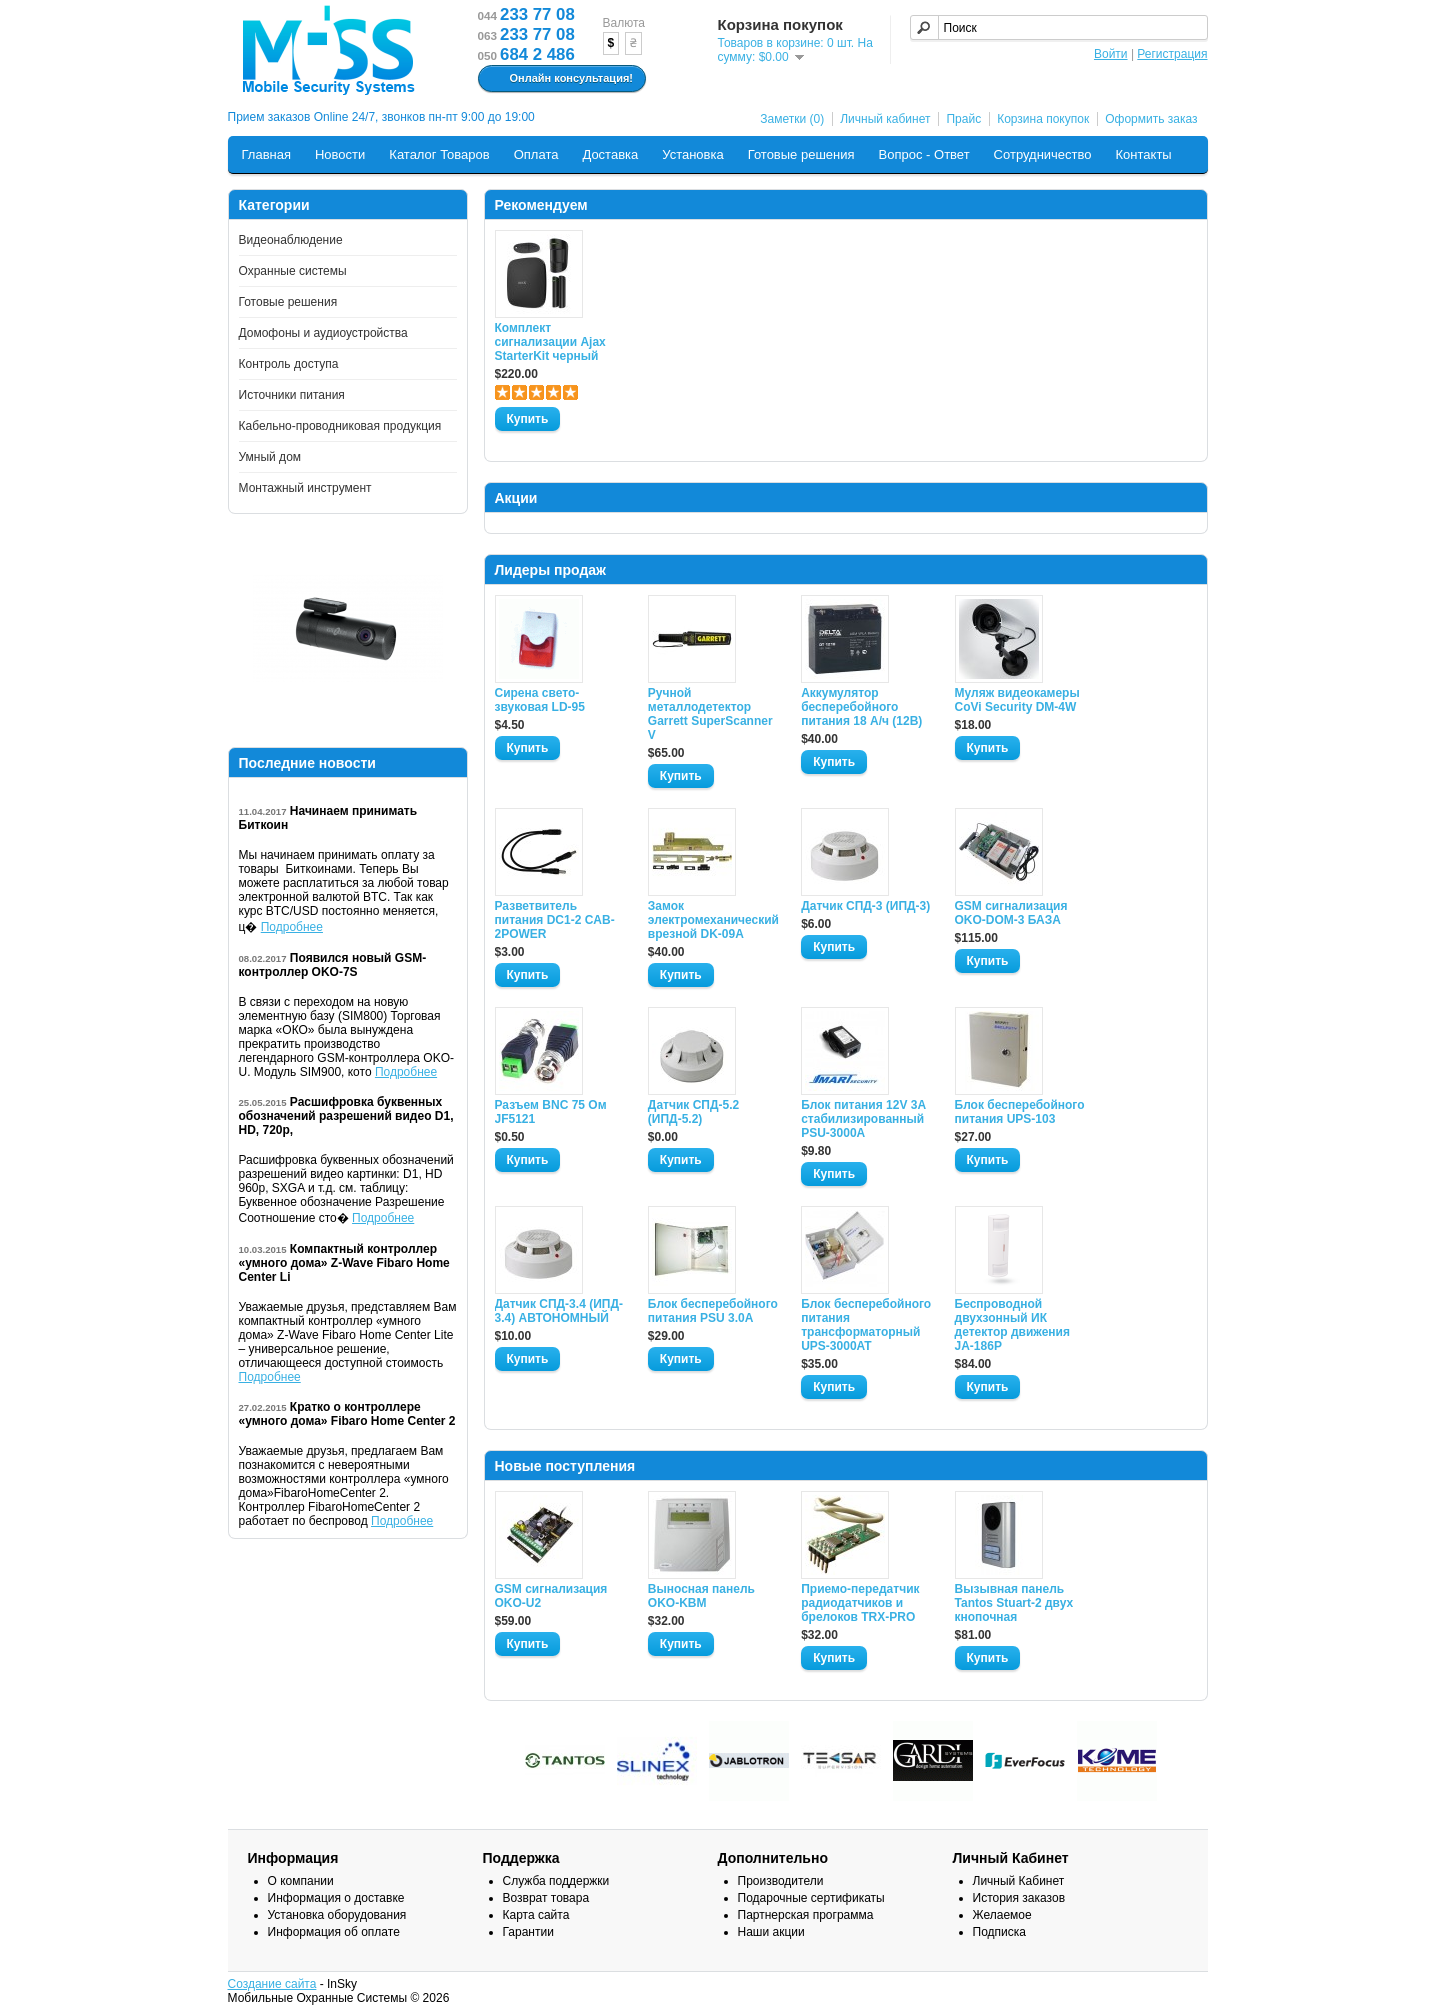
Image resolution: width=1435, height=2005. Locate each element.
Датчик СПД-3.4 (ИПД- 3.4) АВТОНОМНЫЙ (559, 1311)
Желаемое (1002, 1915)
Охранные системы (293, 271)
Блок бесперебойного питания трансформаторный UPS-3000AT (866, 1325)
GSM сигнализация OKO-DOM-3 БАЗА (1011, 913)
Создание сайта (272, 1984)
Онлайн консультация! (559, 79)
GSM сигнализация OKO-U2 (551, 1596)
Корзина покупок (1043, 119)
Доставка (610, 154)
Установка (692, 154)
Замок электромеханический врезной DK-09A (713, 920)
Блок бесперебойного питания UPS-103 (1020, 1112)
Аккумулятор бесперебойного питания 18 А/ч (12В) (861, 707)
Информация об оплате (334, 1932)
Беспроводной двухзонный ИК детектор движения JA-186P (1012, 1325)
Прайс (963, 119)
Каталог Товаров (439, 154)
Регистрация (1172, 54)
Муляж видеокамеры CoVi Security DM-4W (1017, 700)
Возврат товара (546, 1898)
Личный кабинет (885, 119)
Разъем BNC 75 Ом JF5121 (551, 1112)
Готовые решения (801, 154)
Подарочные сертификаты (811, 1898)
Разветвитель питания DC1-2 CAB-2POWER (555, 920)
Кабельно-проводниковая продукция (340, 426)
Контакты (1144, 154)
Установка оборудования (337, 1915)
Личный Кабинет (1019, 1881)
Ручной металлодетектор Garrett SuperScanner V (710, 714)
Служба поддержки (556, 1881)
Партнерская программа (806, 1915)
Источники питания (292, 395)
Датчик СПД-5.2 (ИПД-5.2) (693, 1112)
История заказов (1019, 1898)
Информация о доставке (336, 1898)
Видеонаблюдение (291, 240)
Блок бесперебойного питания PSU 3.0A (713, 1311)
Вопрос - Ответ (924, 154)
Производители (781, 1881)
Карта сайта (536, 1915)
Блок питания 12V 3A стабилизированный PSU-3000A (863, 1119)
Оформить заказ (1151, 119)
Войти (1111, 54)
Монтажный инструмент (305, 488)
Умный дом (270, 457)
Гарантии (528, 1932)
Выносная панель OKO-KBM (701, 1596)
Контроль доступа (289, 364)
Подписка (999, 1932)
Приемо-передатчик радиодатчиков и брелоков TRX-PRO (860, 1603)
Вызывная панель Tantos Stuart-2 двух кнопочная (1014, 1603)
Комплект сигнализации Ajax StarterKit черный (550, 342)
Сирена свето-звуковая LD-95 (540, 700)
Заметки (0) (792, 119)
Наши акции (771, 1932)
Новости (340, 154)
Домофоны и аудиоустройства (323, 333)
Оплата (536, 154)
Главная (266, 154)
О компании (301, 1881)
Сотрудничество (1043, 154)
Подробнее (292, 927)
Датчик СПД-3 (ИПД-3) (865, 906)
